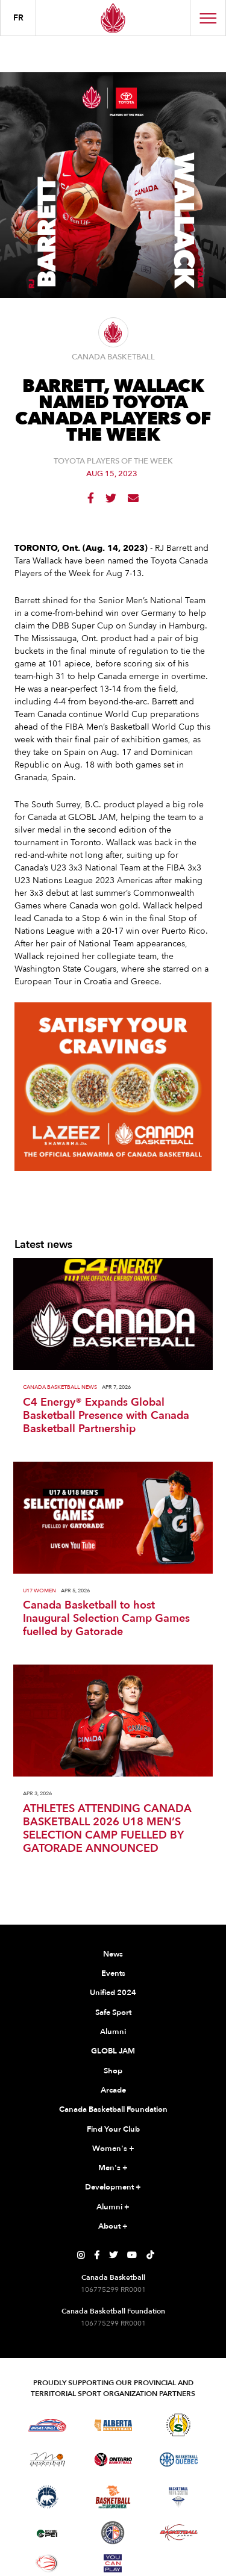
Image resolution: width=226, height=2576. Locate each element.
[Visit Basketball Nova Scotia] (178, 2497)
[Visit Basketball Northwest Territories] (47, 2497)
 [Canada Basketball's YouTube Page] (132, 2255)
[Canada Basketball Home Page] (113, 18)
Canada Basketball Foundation (113, 2109)
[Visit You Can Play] (113, 2563)
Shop (113, 2070)
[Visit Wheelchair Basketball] (47, 2563)
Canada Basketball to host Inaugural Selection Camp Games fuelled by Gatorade (106, 1619)
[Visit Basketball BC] (47, 2425)
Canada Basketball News (60, 1387)
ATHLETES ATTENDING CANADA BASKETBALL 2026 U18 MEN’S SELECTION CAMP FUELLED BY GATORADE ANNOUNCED (107, 1828)
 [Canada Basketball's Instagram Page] (80, 2255)
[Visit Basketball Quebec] (179, 2460)
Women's (113, 2149)
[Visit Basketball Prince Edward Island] (47, 2533)
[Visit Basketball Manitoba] (47, 2459)
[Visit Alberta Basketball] (113, 2425)
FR (18, 17)
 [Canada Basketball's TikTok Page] (150, 2255)
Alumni (113, 2031)
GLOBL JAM (113, 2051)
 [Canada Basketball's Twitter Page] (113, 2255)
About (113, 2227)
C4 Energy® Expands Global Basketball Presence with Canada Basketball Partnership (106, 1416)
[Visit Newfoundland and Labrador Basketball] (113, 2533)
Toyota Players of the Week (113, 461)
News (113, 1954)
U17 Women (39, 1591)
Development (113, 2188)
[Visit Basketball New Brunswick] (113, 2497)
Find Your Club (113, 2129)
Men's (113, 2168)
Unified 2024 (113, 1992)
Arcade (113, 2090)
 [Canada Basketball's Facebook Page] (96, 2255)
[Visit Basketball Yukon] (179, 2532)
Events (113, 1973)
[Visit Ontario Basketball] (113, 2459)
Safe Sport (113, 2012)
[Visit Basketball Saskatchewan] (178, 2424)
